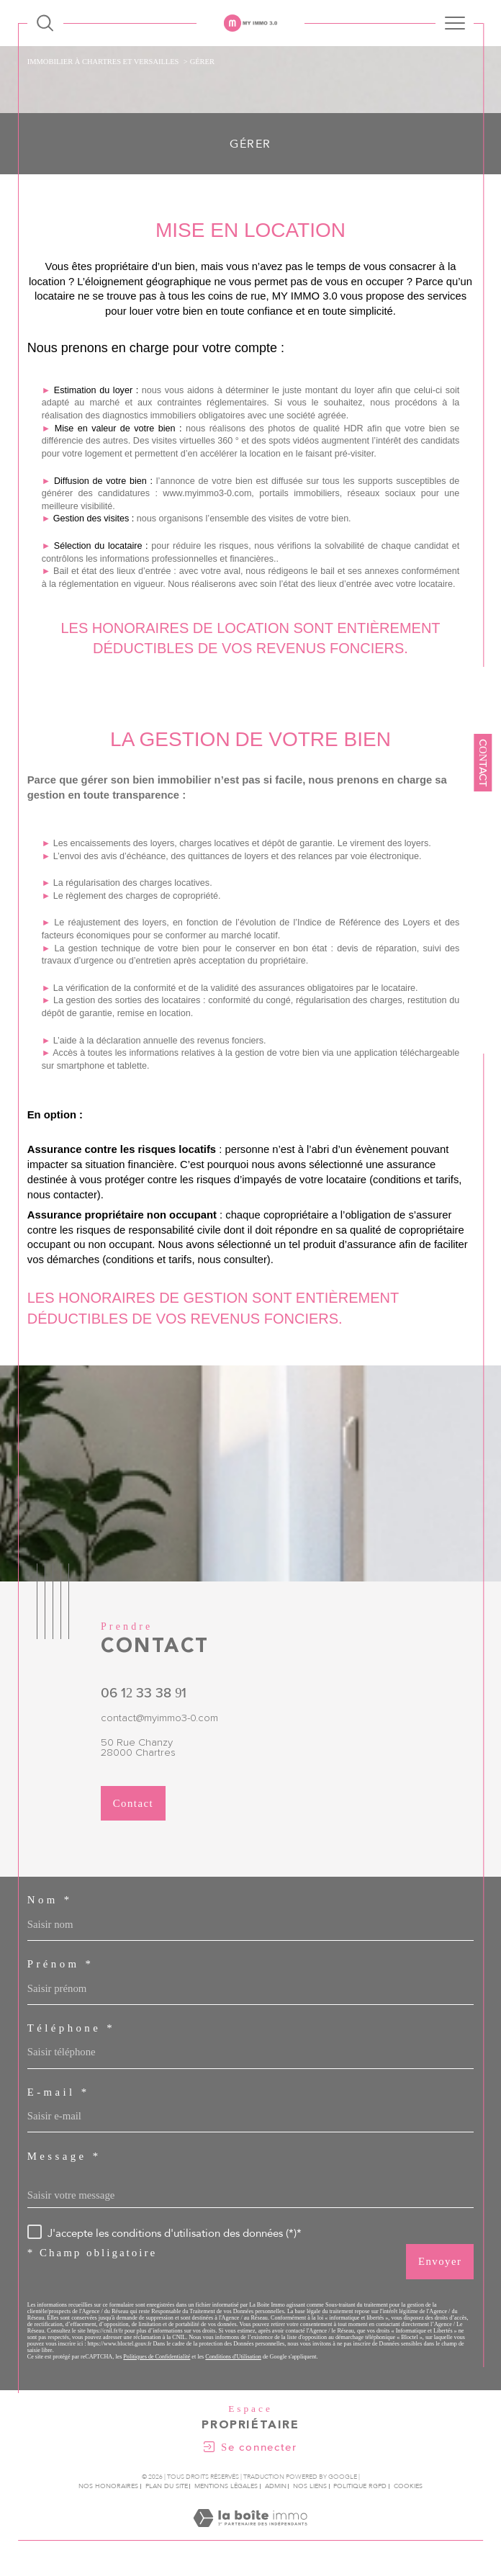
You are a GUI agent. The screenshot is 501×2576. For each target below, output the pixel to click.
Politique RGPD (360, 2486)
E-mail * (58, 2092)
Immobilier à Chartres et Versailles (103, 62)
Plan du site (166, 2486)
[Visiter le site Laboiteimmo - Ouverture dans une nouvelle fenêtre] (250, 2533)
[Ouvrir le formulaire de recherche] (45, 23)
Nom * (50, 1900)
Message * (64, 2156)
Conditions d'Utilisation (233, 2356)
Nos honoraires (108, 2486)
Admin (275, 2486)
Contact (483, 763)
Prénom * (60, 1964)
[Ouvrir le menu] (454, 23)
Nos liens (310, 2486)
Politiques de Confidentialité (156, 2356)
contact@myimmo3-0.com (159, 1718)
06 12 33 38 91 (144, 1692)
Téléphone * (71, 2028)
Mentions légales (226, 2486)
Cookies (408, 2486)
